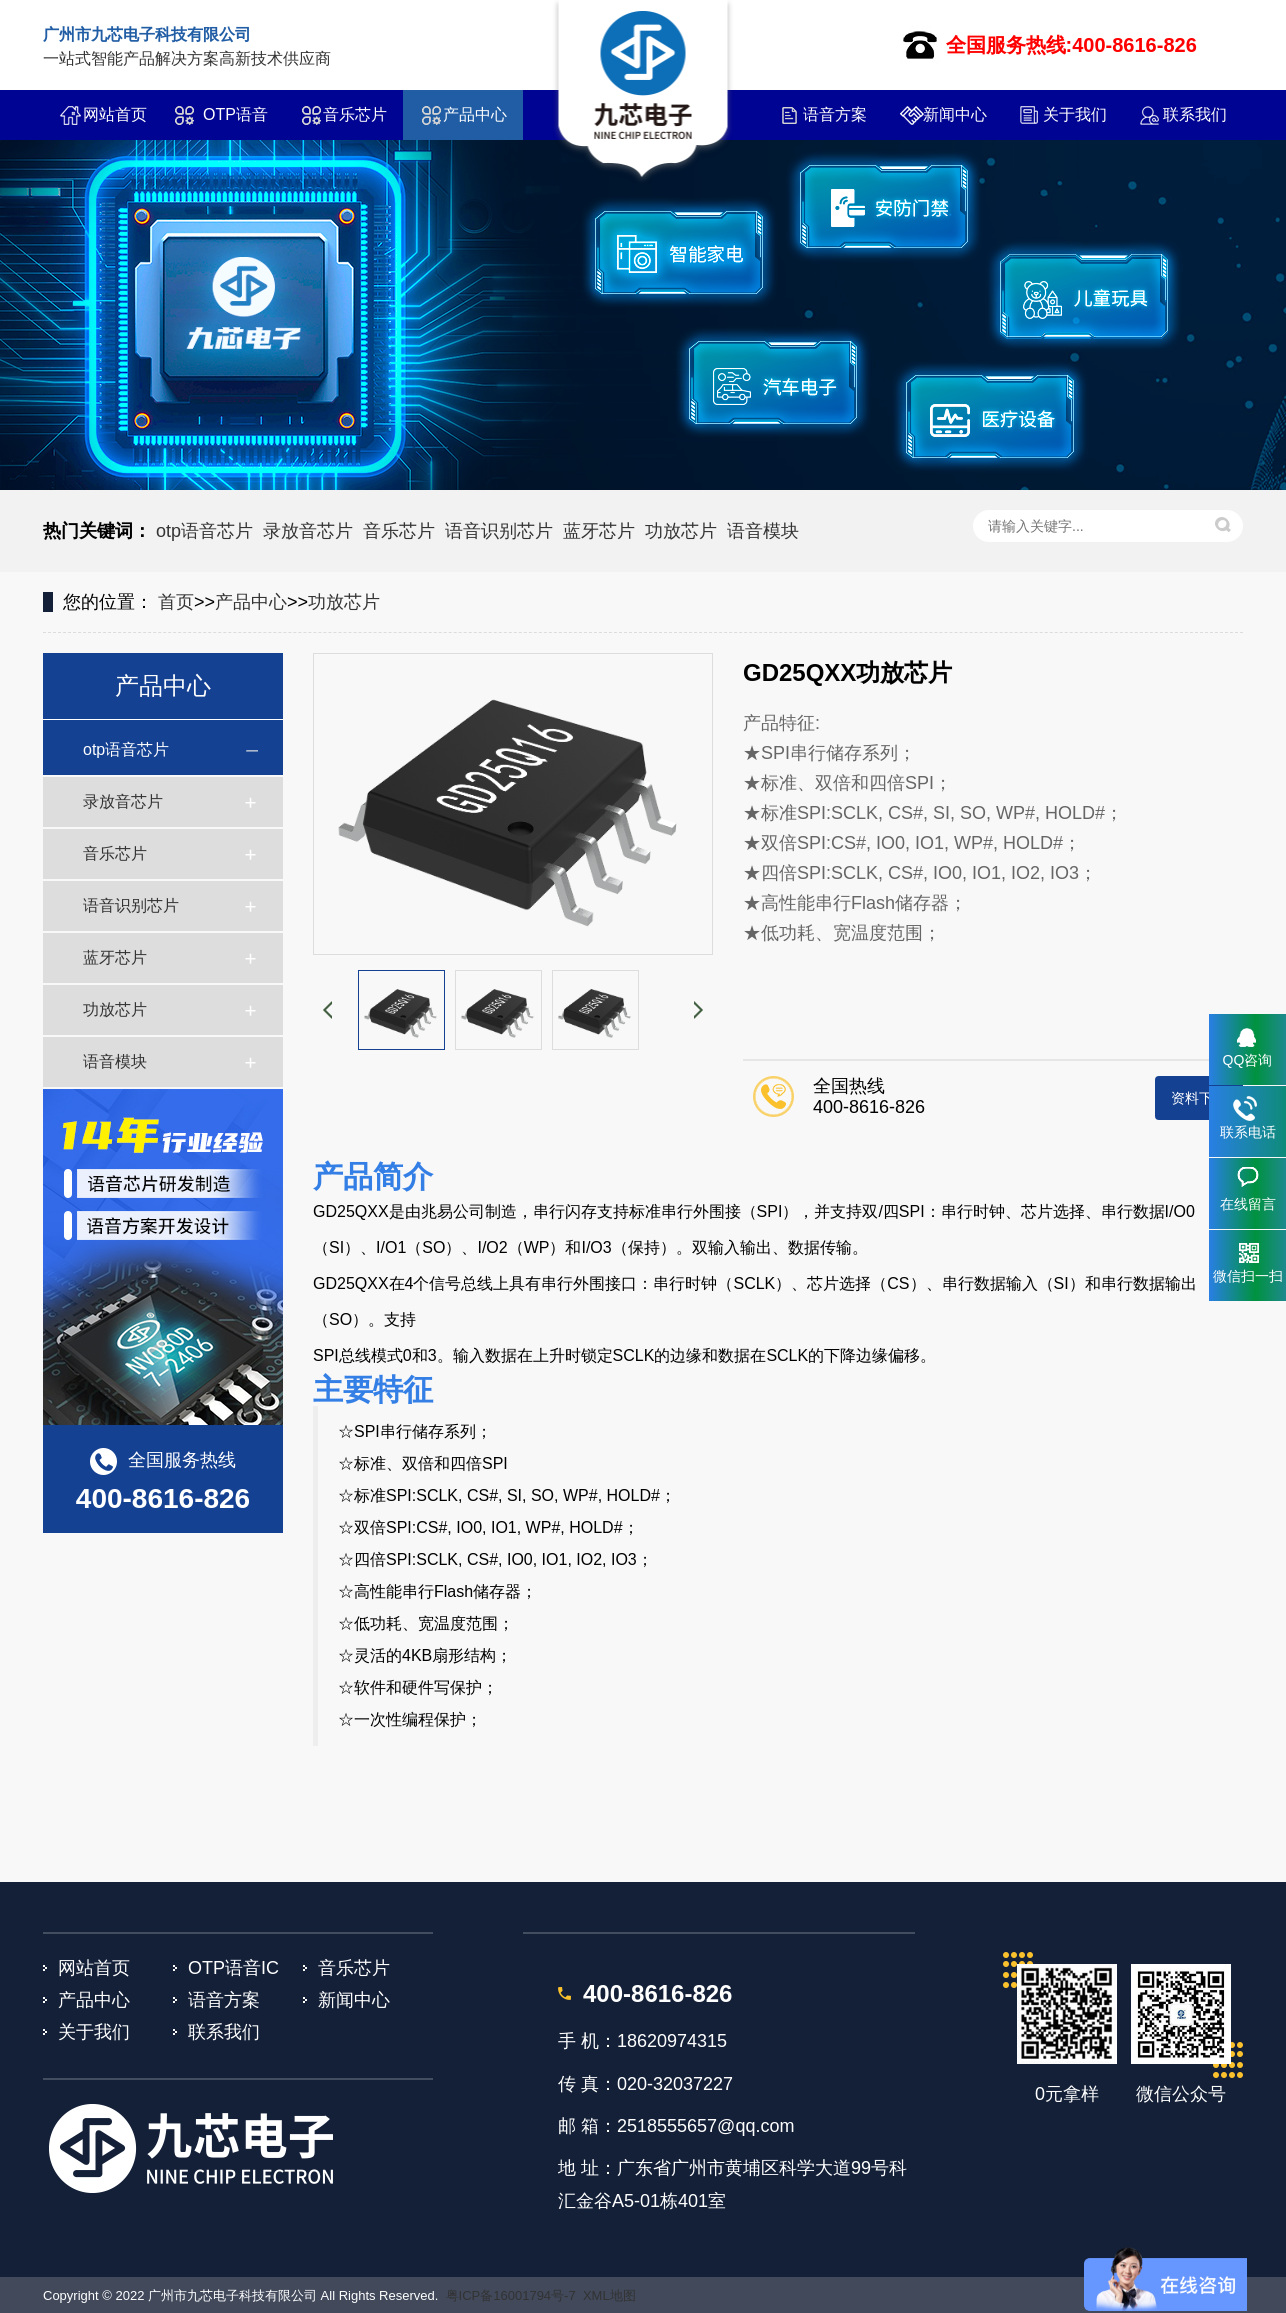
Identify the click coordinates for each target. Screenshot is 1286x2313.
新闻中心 (955, 114)
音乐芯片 (355, 114)
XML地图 (609, 2295)
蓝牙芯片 (599, 531)
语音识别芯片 (499, 531)
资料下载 (1199, 1098)
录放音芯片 (308, 531)
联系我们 (1195, 114)
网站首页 (115, 114)
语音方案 (835, 114)
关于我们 (1075, 114)
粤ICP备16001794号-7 (511, 2295)
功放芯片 (681, 531)
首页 (176, 602)
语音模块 (763, 531)
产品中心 (475, 114)
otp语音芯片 (204, 531)
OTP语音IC (235, 123)
